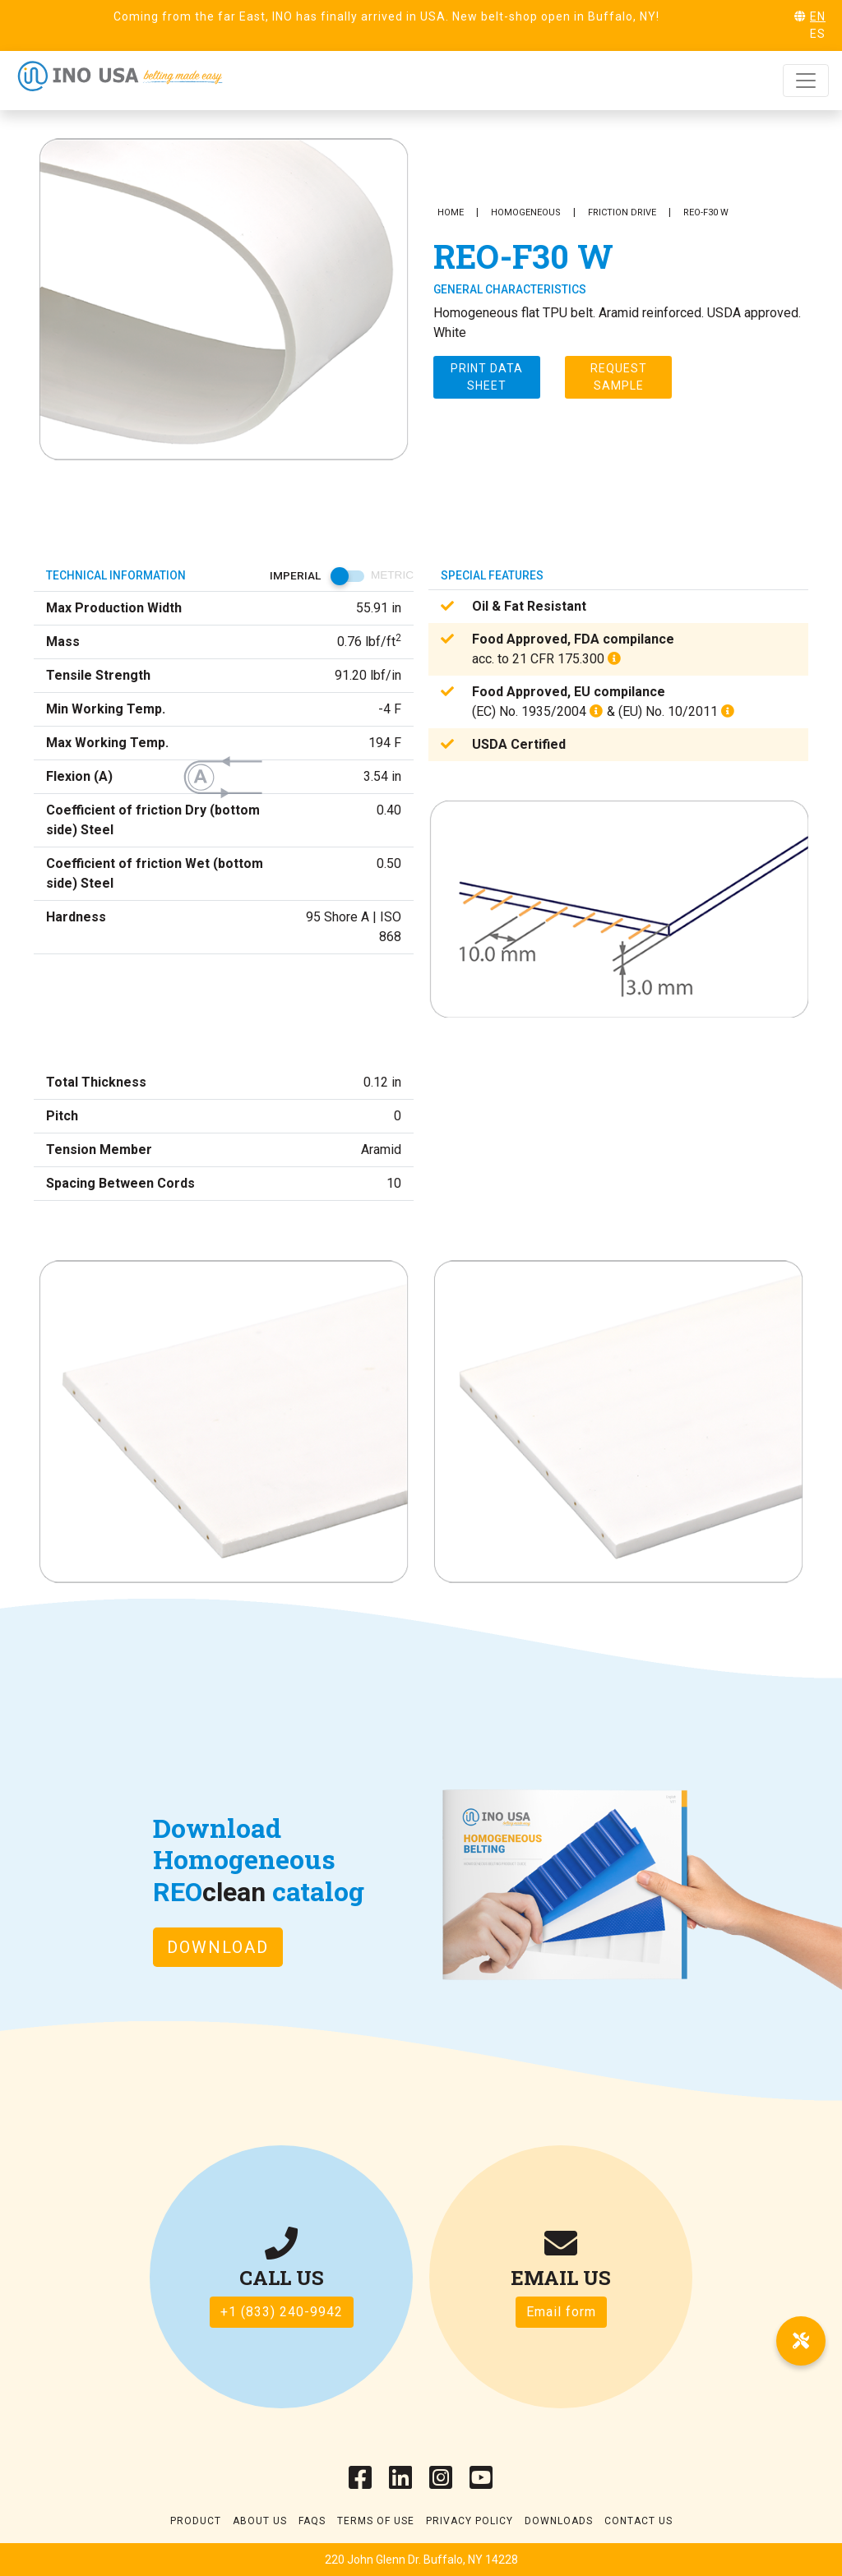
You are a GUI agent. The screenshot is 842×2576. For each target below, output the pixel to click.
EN (818, 16)
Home (450, 212)
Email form (561, 2312)
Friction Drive (622, 212)
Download (218, 1947)
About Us (260, 2521)
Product (195, 2521)
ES (818, 33)
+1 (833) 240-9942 (281, 2312)
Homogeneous (526, 212)
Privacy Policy (469, 2521)
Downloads (559, 2521)
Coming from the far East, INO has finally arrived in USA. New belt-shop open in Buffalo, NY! (386, 16)
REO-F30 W (706, 212)
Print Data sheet (487, 377)
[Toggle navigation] (806, 80)
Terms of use (375, 2521)
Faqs (312, 2521)
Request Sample (618, 377)
